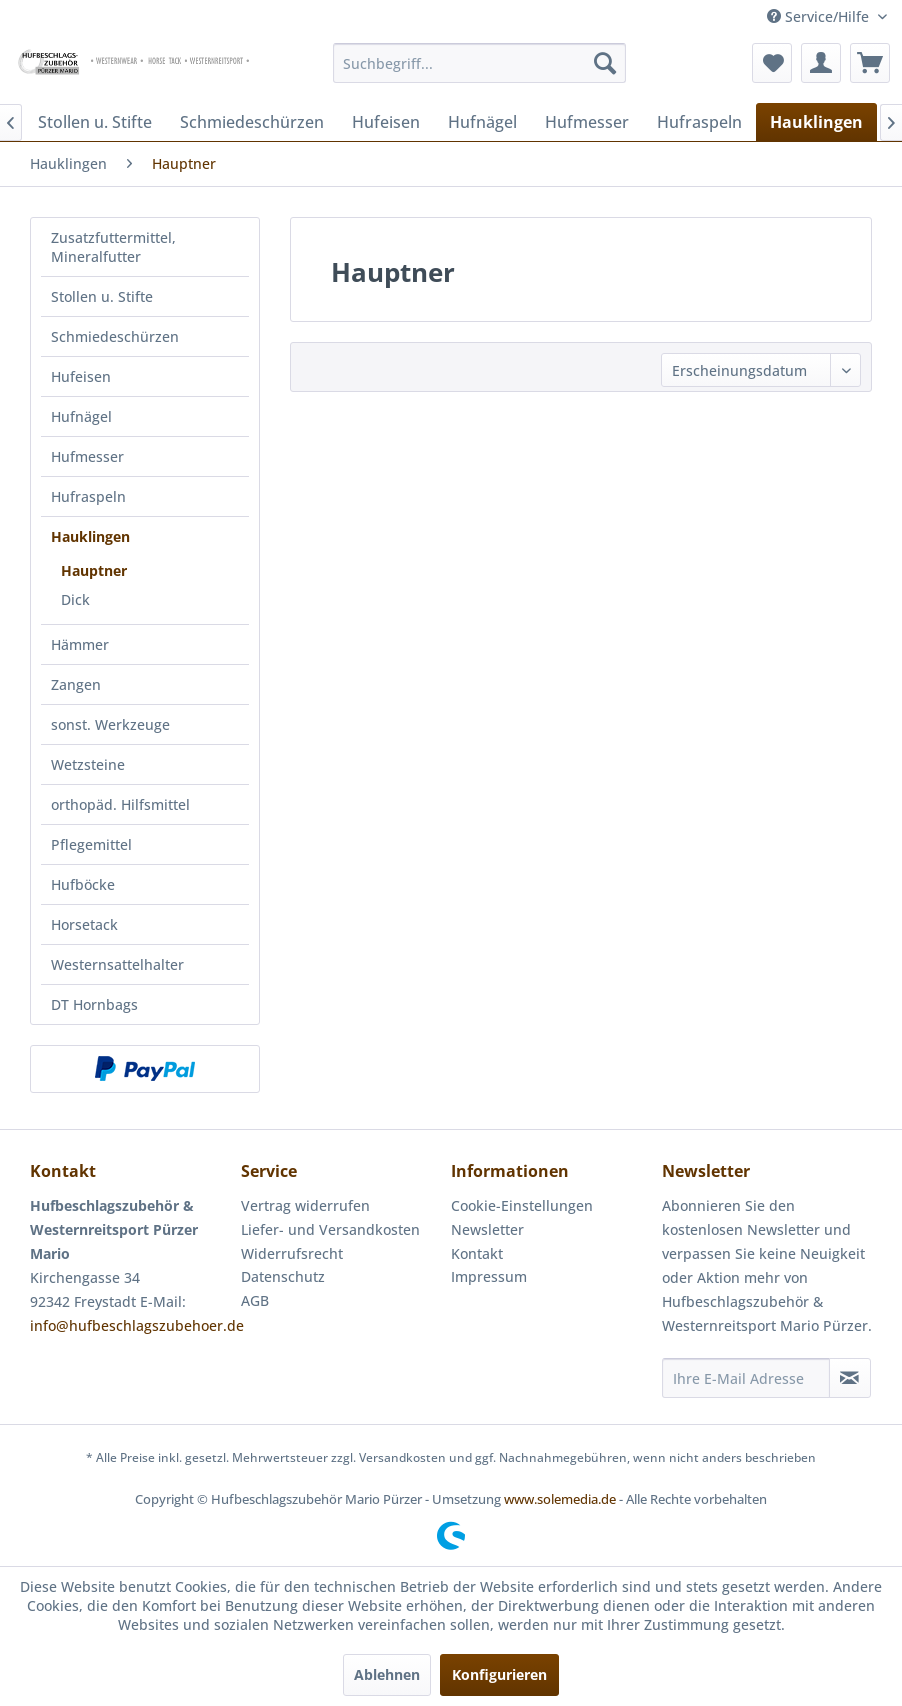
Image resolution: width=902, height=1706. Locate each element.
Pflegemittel (91, 844)
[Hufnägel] (482, 122)
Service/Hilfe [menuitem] (820, 16)
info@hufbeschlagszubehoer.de (137, 1325)
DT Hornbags (94, 1004)
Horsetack (84, 924)
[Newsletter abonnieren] (850, 1378)
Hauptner (94, 570)
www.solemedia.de (560, 1499)
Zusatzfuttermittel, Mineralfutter (113, 247)
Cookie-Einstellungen (522, 1205)
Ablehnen (387, 1674)
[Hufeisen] (386, 122)
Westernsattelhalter (117, 964)
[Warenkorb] (870, 63)
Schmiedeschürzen (115, 336)
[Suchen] (605, 63)
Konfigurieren (499, 1674)
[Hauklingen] (816, 122)
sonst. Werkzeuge (110, 724)
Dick (75, 599)
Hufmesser (87, 456)
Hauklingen (90, 536)
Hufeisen (81, 376)
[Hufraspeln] (699, 122)
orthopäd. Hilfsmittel (120, 804)
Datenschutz (283, 1276)
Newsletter (487, 1229)
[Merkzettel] (772, 63)
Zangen (76, 684)
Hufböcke (83, 884)
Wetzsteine (88, 764)
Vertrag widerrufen (305, 1205)
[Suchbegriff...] (479, 63)
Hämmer (80, 644)
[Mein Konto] (821, 63)
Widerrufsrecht (292, 1253)
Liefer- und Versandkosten (330, 1229)
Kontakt (477, 1253)
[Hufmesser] (587, 122)
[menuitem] (479, 63)
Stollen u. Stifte (102, 296)
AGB (255, 1300)
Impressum (489, 1276)
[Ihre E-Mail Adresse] (746, 1378)
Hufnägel (81, 416)
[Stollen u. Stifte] (95, 122)
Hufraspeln (88, 496)
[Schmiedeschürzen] (252, 122)
